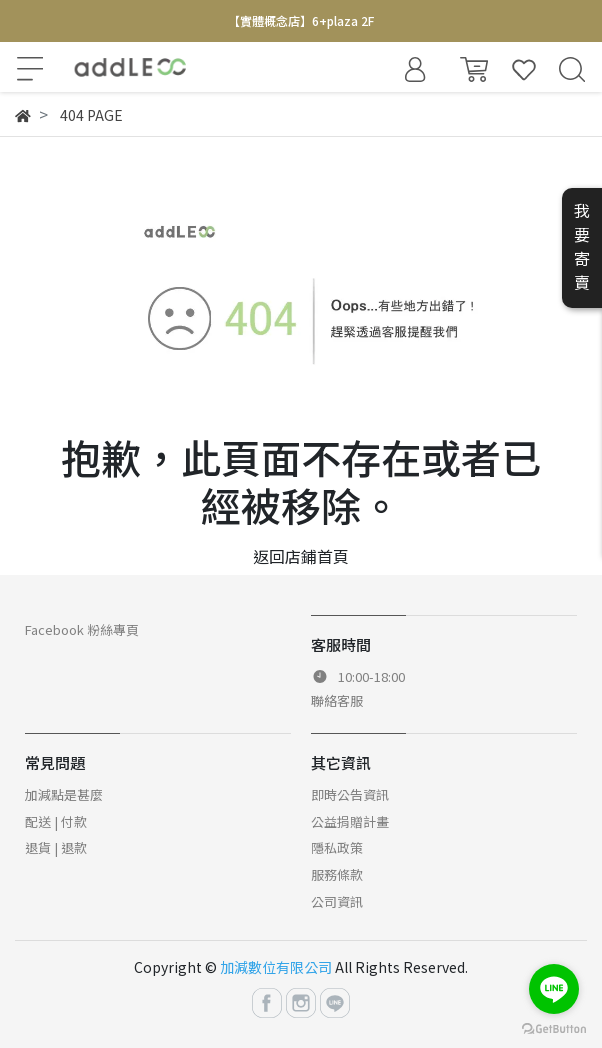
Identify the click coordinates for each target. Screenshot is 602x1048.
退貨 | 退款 (56, 847)
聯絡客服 (337, 700)
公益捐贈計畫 (350, 821)
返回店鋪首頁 (301, 556)
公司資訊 (337, 901)
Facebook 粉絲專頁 (82, 629)
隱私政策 (337, 847)
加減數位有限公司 (276, 967)
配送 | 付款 (56, 821)
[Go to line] (554, 989)
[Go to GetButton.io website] (554, 1027)
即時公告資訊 (350, 794)
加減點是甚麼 (64, 794)
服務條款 (337, 874)
